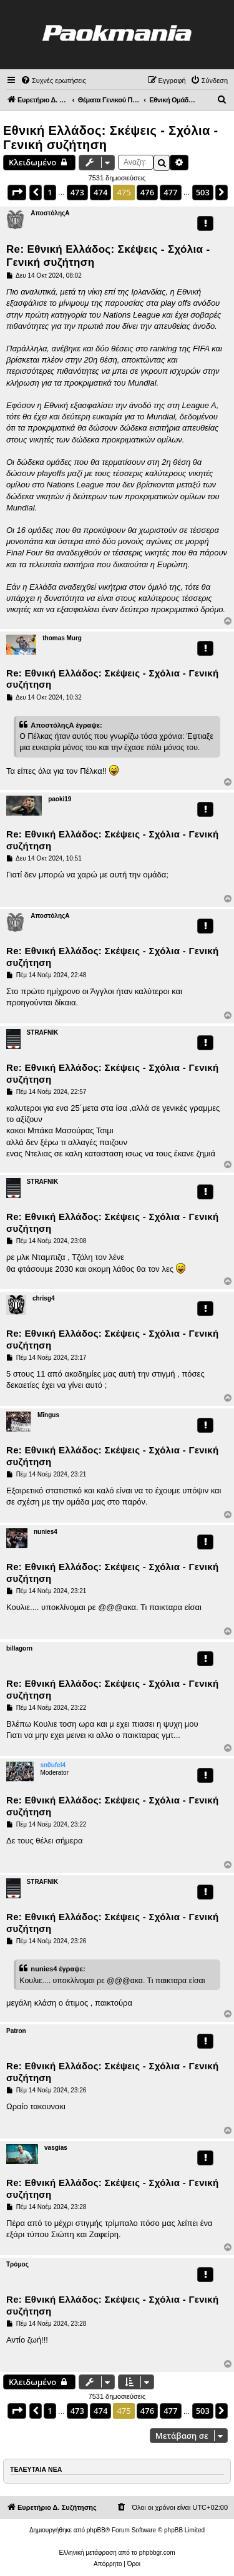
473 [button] (77, 192)
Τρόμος (17, 2264)
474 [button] (100, 192)
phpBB (96, 2530)
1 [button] (49, 192)
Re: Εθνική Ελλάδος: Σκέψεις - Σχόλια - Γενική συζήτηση (108, 255)
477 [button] (170, 192)
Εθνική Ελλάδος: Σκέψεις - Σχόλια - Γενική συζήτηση (110, 138)
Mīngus (48, 1415)
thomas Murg (62, 638)
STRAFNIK (43, 1032)
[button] (16, 192)
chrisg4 (43, 1298)
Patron (16, 2030)
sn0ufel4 (53, 1765)
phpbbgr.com (157, 2552)
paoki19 (59, 799)
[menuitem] (53, 80)
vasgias (55, 2147)
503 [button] (203, 192)
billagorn (19, 1648)
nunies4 (45, 1531)
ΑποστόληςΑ (50, 213)
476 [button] (147, 192)
